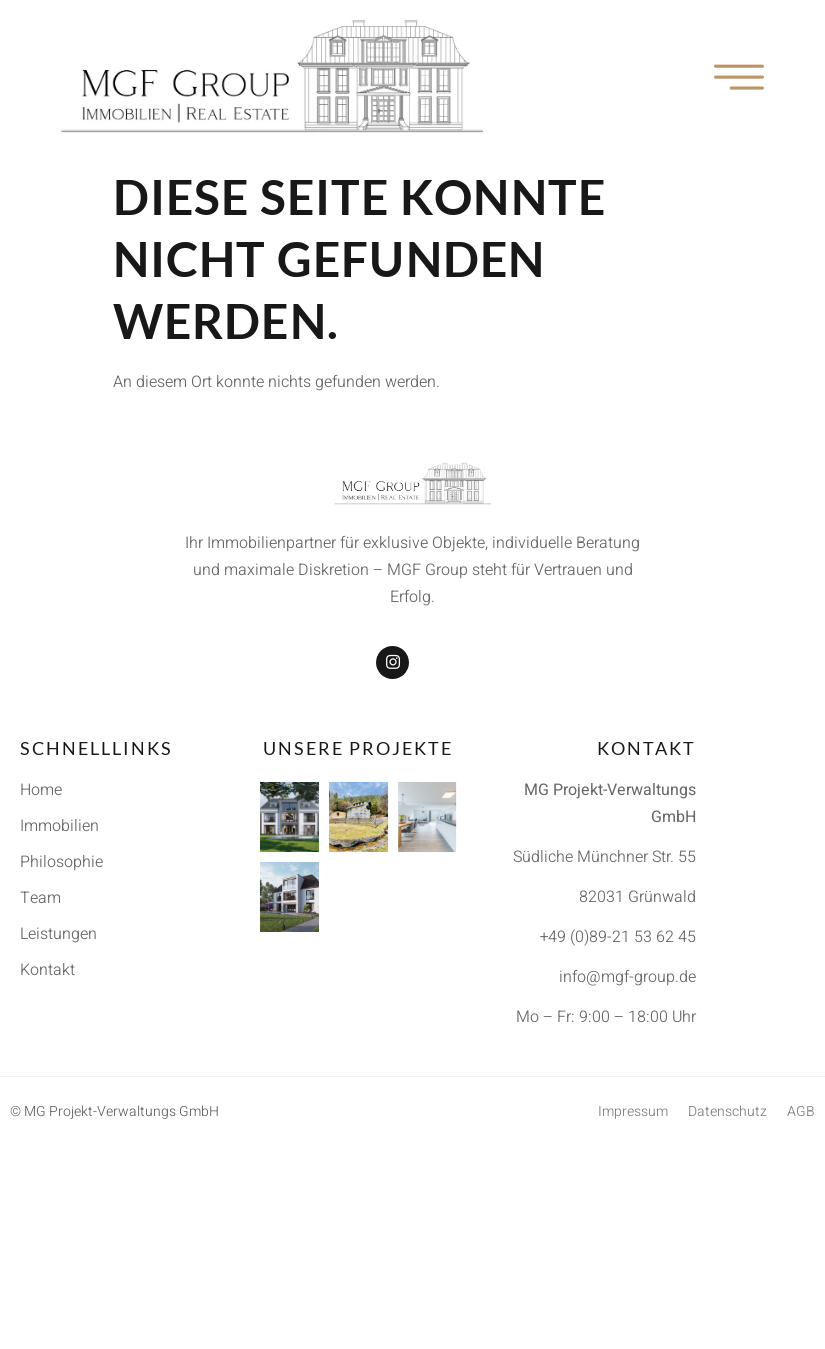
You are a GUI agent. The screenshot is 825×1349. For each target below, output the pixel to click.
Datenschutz (727, 1111)
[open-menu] (740, 78)
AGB (801, 1111)
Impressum (633, 1111)
